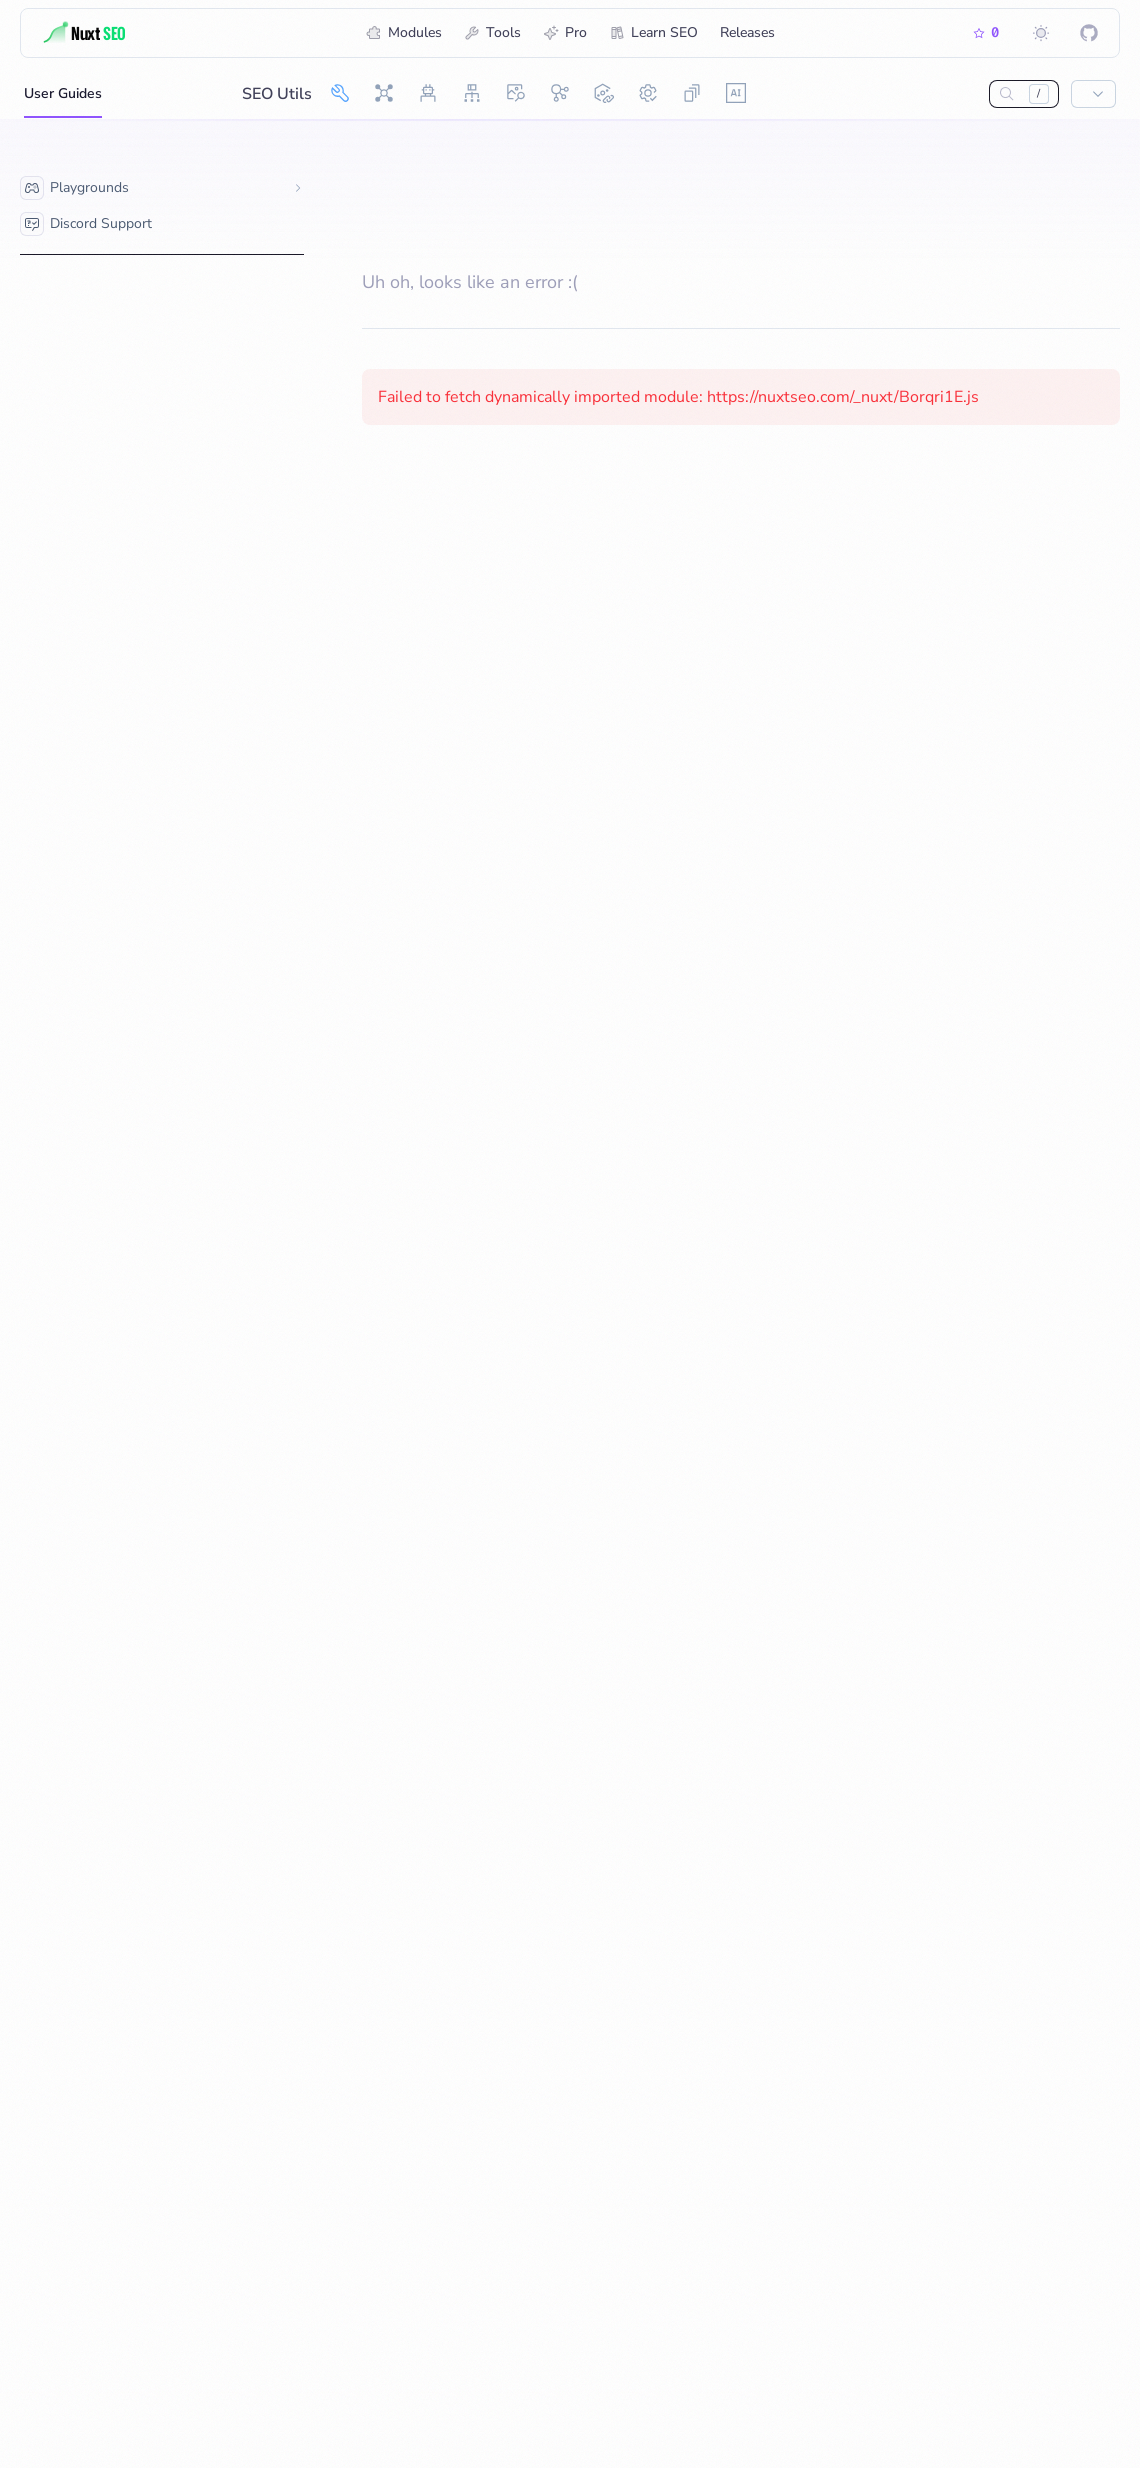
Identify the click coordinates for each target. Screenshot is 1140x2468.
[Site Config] (648, 93)
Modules (404, 32)
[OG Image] (516, 93)
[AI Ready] (736, 93)
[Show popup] (1093, 94)
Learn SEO (653, 32)
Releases (747, 32)
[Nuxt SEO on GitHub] (1089, 33)
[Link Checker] (604, 93)
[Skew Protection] (692, 93)
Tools (492, 32)
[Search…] (1007, 94)
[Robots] (428, 93)
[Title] (116, 33)
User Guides (63, 101)
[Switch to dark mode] (1041, 33)
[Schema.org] (560, 93)
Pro (565, 32)
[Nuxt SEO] (384, 93)
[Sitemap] (472, 93)
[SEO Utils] (340, 93)
